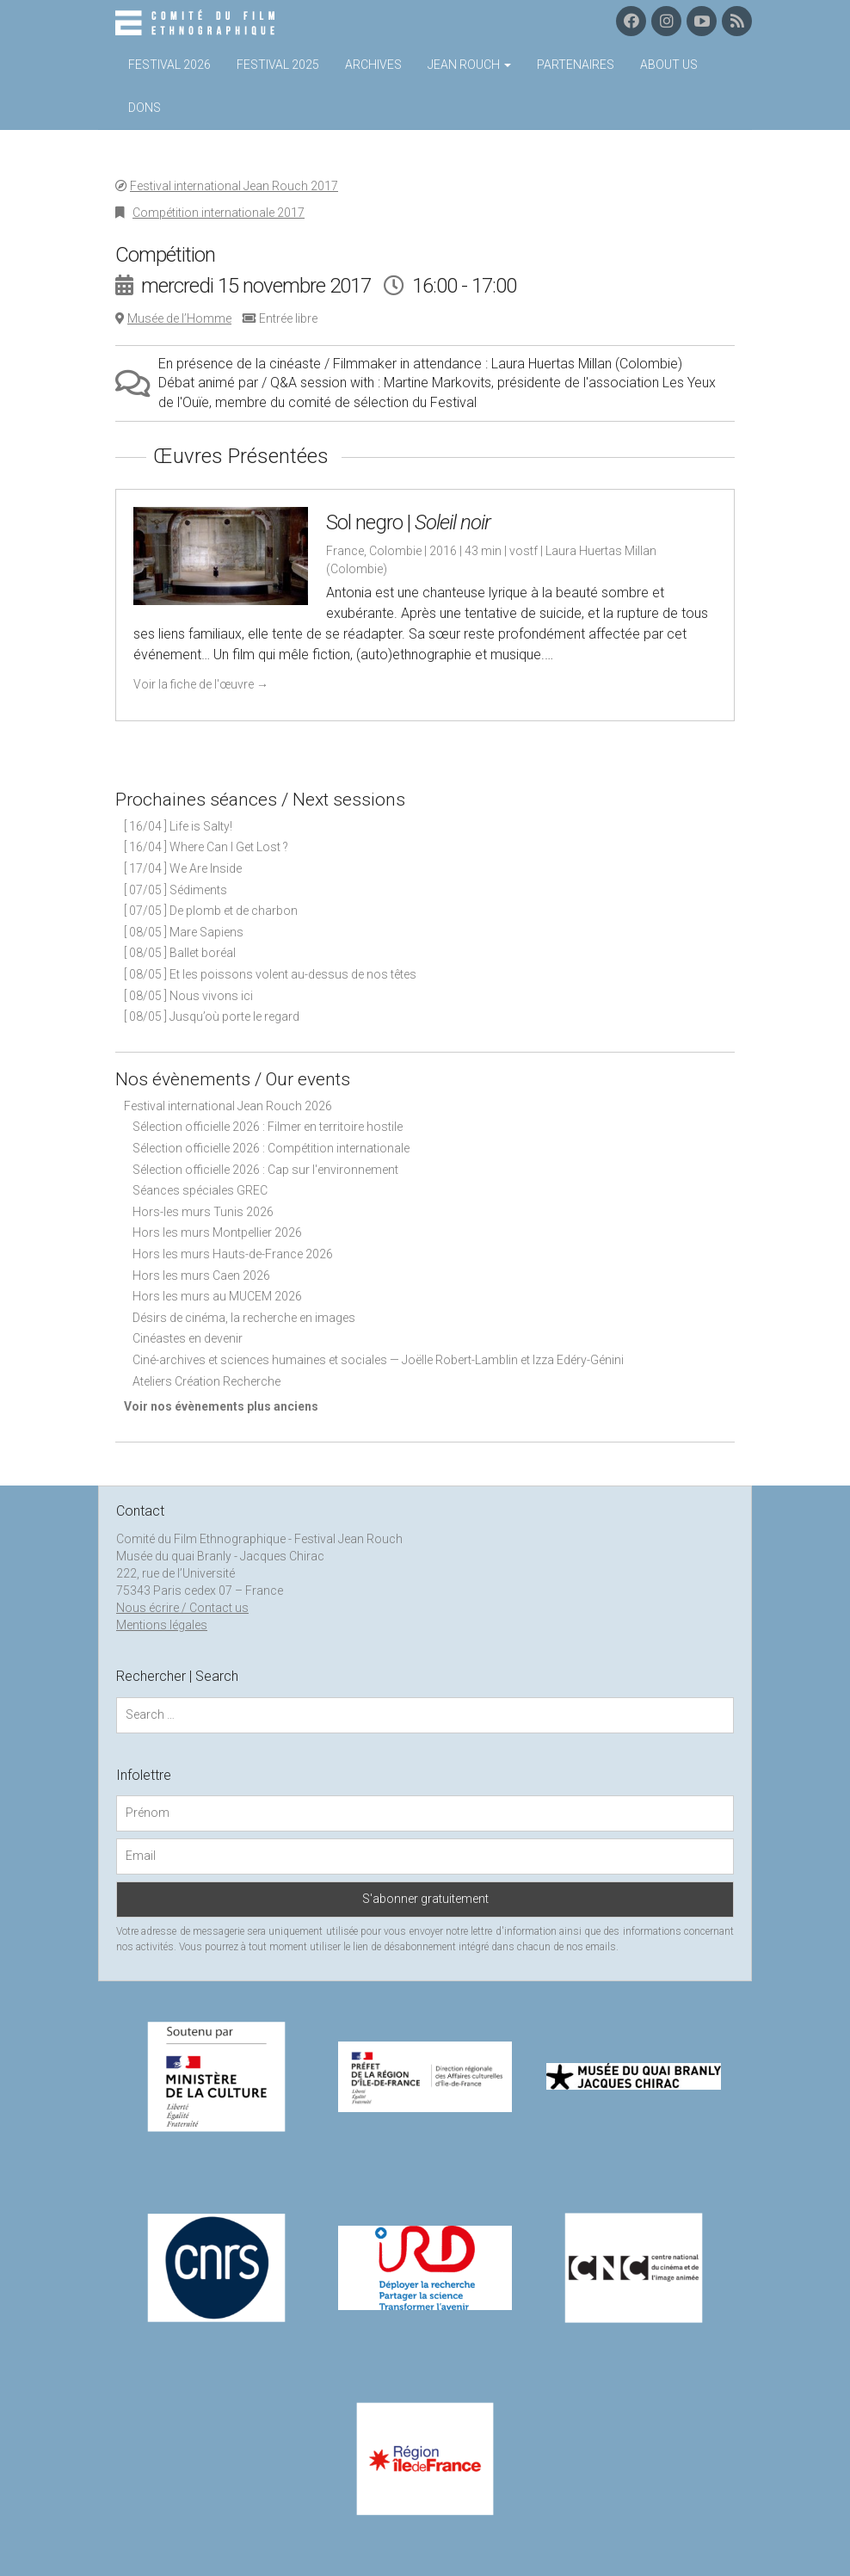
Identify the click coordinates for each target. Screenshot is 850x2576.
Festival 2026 (169, 64)
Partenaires (575, 64)
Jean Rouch (469, 64)
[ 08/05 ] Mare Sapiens (183, 932)
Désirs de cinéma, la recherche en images (243, 1318)
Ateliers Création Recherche (206, 1381)
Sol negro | (408, 522)
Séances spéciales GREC (200, 1190)
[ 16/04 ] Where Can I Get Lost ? (206, 847)
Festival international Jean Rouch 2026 (228, 1106)
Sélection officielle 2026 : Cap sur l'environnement (265, 1170)
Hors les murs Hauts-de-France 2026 (232, 1254)
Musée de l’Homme (179, 318)
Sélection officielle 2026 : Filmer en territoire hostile (267, 1127)
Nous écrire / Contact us (182, 1608)
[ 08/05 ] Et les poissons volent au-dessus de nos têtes (270, 974)
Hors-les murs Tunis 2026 (203, 1212)
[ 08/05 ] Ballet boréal (180, 953)
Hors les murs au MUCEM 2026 (217, 1296)
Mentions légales (161, 1625)
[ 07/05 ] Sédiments (175, 890)
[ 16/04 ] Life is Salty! (178, 826)
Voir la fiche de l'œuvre (200, 684)
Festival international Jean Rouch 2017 (234, 186)
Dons (144, 107)
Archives (373, 64)
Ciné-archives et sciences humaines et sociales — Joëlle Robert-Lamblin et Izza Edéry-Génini (378, 1360)
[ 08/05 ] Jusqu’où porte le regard (211, 1016)
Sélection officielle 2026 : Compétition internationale (271, 1148)
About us (669, 64)
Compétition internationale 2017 (218, 212)
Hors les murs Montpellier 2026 (217, 1232)
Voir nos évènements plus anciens (221, 1406)
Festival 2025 (278, 64)
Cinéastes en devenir (187, 1338)
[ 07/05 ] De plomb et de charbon (211, 910)
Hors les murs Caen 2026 (201, 1275)
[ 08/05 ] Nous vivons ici (188, 996)
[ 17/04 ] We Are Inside (183, 868)
